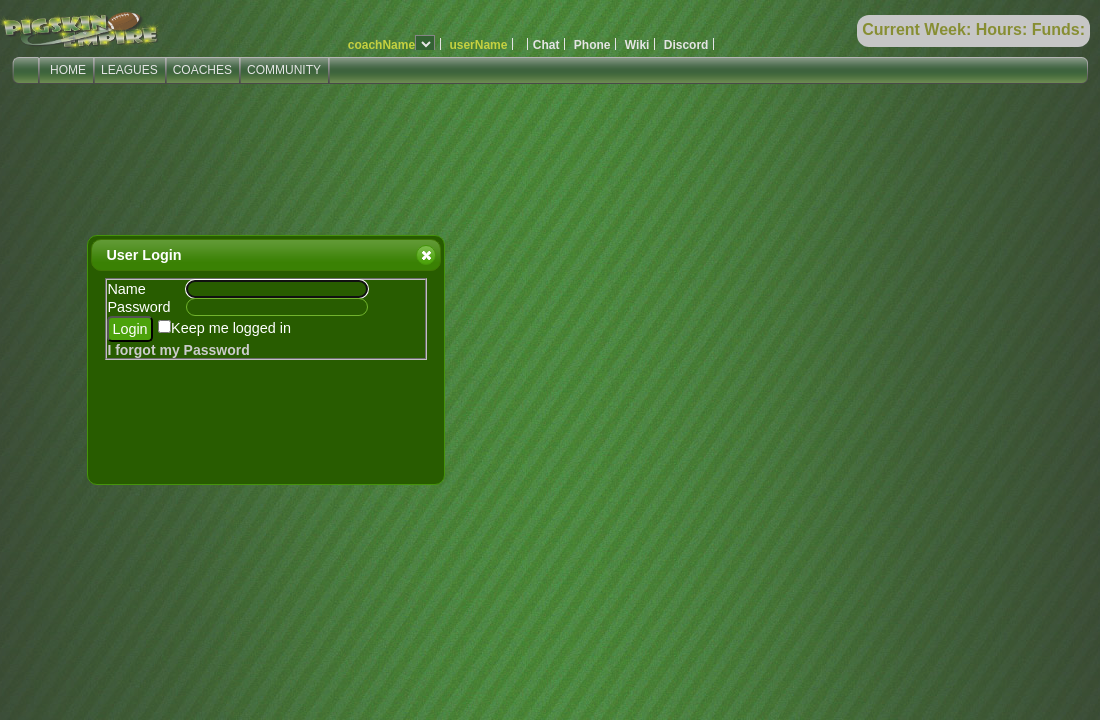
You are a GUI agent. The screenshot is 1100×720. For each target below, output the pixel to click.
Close (425, 255)
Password (138, 307)
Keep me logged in (231, 328)
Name (126, 289)
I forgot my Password (178, 350)
